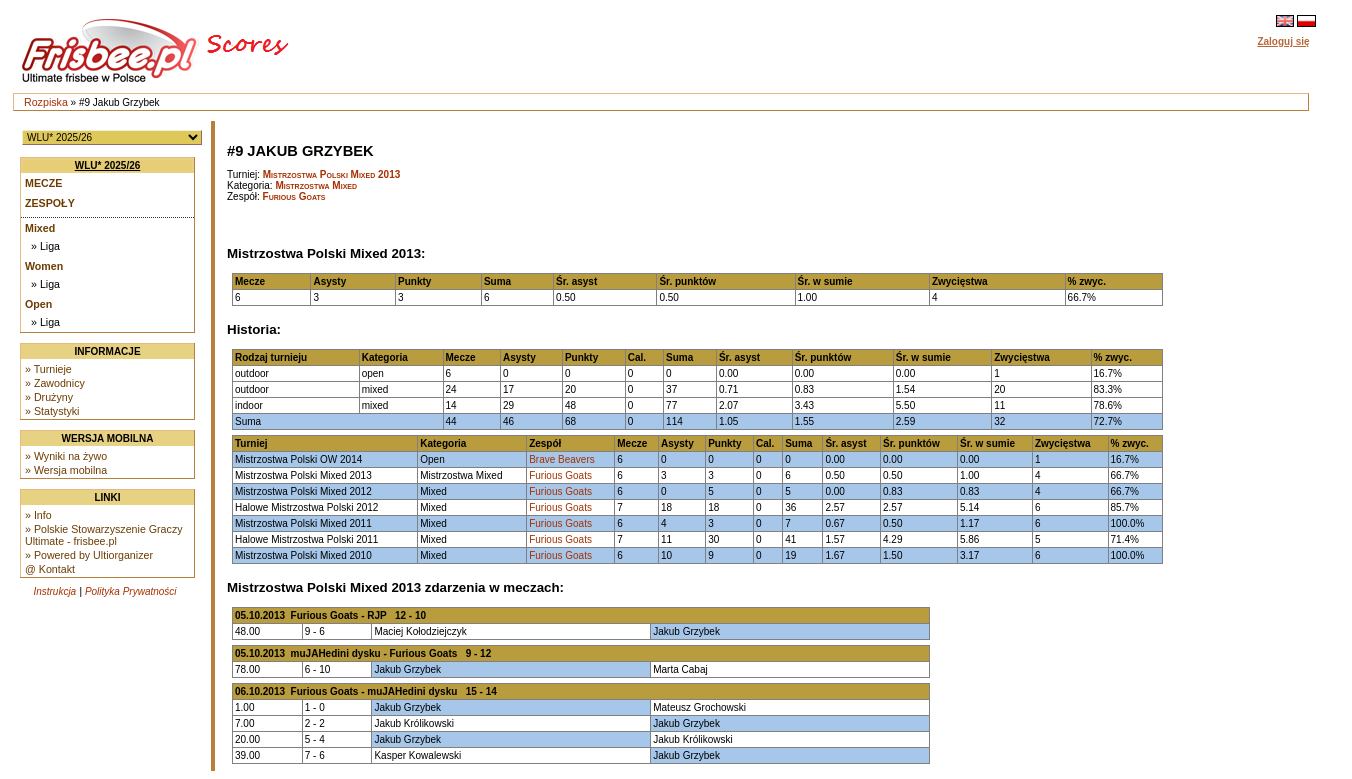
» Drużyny (49, 397)
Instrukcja (54, 591)
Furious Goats (294, 196)
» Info (38, 515)
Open (38, 304)
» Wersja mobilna (66, 470)
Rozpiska (46, 102)
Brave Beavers (562, 459)
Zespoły (50, 203)
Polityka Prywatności (131, 591)
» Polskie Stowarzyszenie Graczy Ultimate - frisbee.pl (104, 535)
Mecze (43, 183)
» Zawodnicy (55, 383)
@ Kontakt (50, 569)
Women (44, 266)
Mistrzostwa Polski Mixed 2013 (332, 174)
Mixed (40, 228)
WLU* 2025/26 (108, 165)
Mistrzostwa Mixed (316, 185)
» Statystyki (52, 411)
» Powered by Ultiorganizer (89, 555)
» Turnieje (48, 369)
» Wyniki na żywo (66, 456)
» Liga (45, 246)
